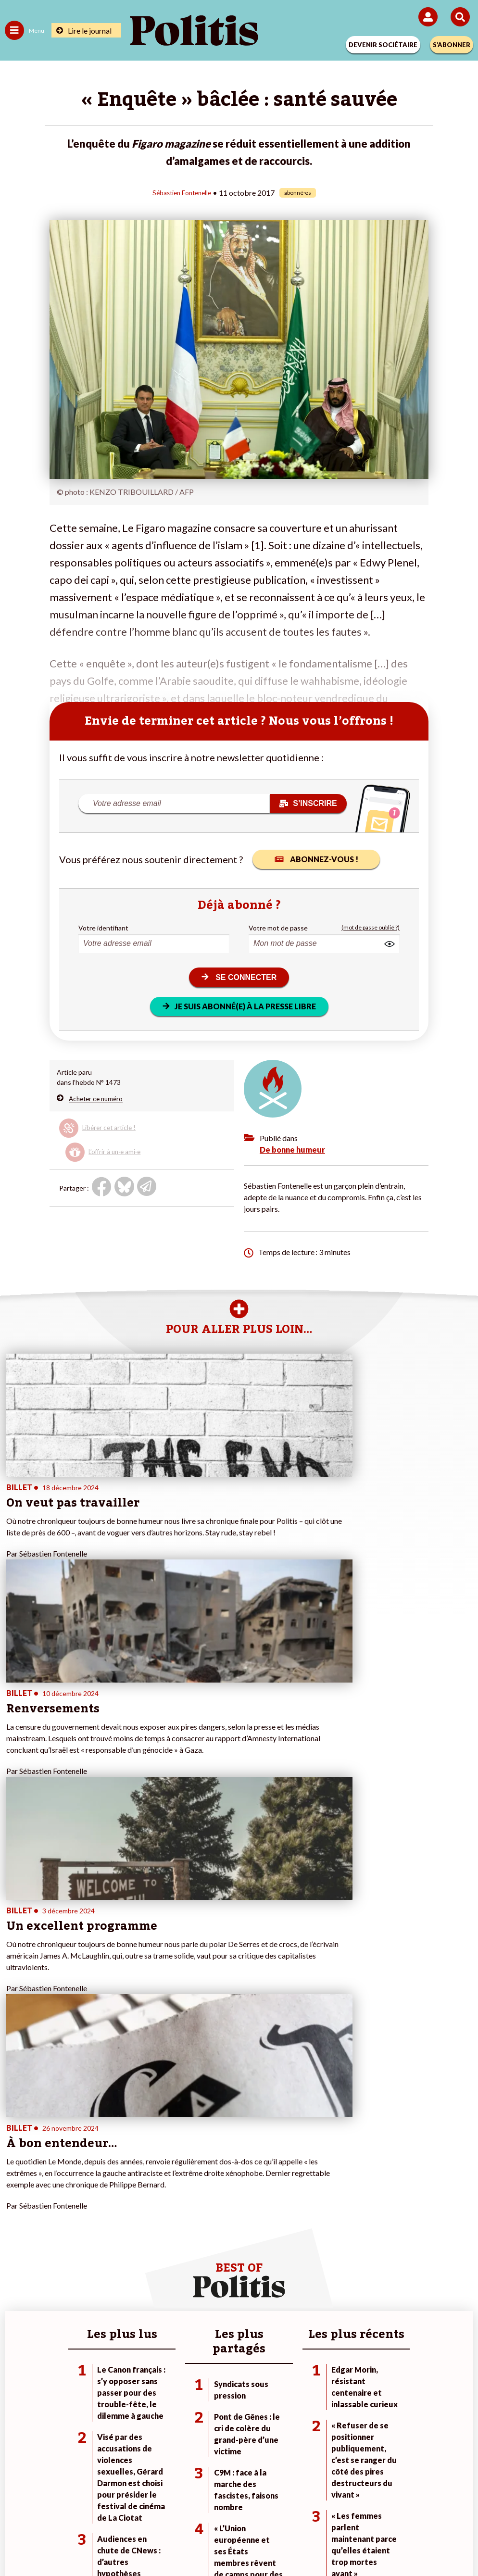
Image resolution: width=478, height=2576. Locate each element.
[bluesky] (143, 2542)
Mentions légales (94, 2508)
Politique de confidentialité (317, 2508)
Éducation (95, 2223)
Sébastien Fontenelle (182, 192)
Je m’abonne (180, 2213)
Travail (90, 2203)
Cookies (430, 2508)
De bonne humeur (292, 1149)
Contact (39, 2508)
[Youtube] (173, 2542)
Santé (89, 2233)
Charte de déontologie (171, 2508)
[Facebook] (113, 2542)
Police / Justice (103, 2243)
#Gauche (331, 2213)
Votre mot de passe (278, 927)
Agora (14, 2192)
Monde (90, 2192)
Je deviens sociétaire (193, 2203)
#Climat (328, 2192)
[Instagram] (203, 2542)
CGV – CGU (241, 2508)
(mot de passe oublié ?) (370, 927)
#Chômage (333, 2233)
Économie (95, 2213)
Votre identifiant (103, 927)
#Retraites (333, 2223)
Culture (16, 2243)
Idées (13, 2233)
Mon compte (181, 2243)
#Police (328, 2203)
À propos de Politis (190, 2233)
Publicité (389, 2508)
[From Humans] (233, 2542)
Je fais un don (182, 2192)
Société (16, 2223)
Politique (18, 2203)
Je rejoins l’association (195, 2223)
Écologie (17, 2213)
